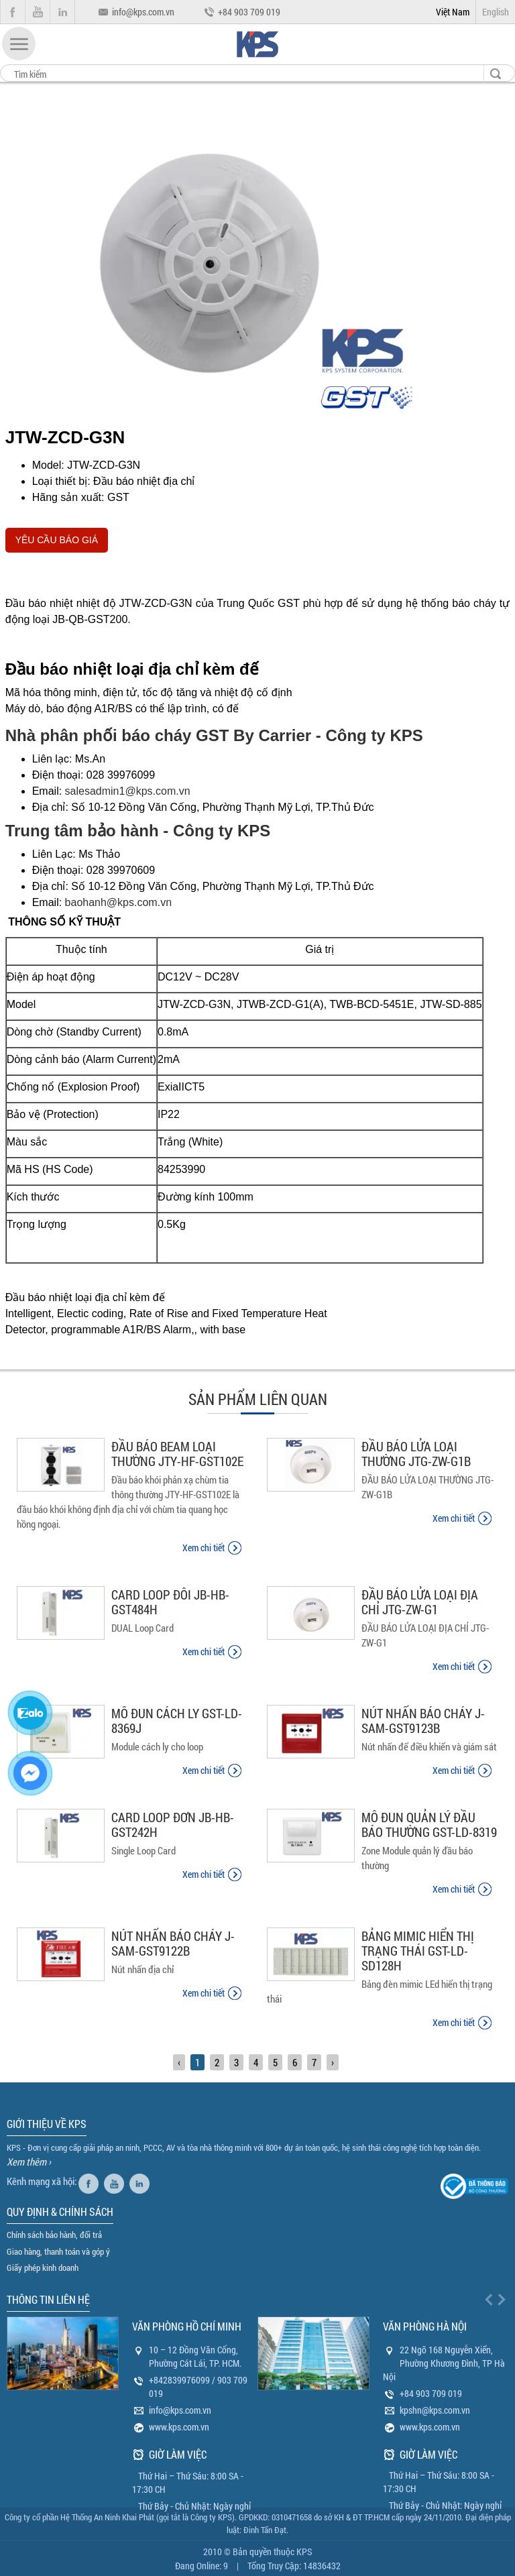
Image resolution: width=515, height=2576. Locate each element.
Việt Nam (452, 11)
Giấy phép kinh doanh (42, 2267)
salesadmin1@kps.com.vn (127, 791)
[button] (19, 43)
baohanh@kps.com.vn (118, 902)
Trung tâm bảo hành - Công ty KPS (138, 831)
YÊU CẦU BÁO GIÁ (56, 540)
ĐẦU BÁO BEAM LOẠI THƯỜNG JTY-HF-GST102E (177, 1453)
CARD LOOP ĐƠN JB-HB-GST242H (172, 1824)
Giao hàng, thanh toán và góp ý (58, 2251)
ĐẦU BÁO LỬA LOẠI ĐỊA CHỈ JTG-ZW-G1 (419, 1602)
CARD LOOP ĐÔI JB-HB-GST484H (170, 1602)
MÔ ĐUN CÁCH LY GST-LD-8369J (176, 1720)
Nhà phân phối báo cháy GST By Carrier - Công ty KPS (214, 735)
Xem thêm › (29, 2161)
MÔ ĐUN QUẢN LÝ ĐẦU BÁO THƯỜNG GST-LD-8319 (429, 1824)
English (495, 11)
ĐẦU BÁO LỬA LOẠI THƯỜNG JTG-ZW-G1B (416, 1453)
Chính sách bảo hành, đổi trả (54, 2235)
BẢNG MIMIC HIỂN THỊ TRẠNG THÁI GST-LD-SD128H (417, 1950)
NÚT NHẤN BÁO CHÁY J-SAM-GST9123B (423, 1720)
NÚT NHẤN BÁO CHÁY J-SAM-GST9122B (173, 1943)
